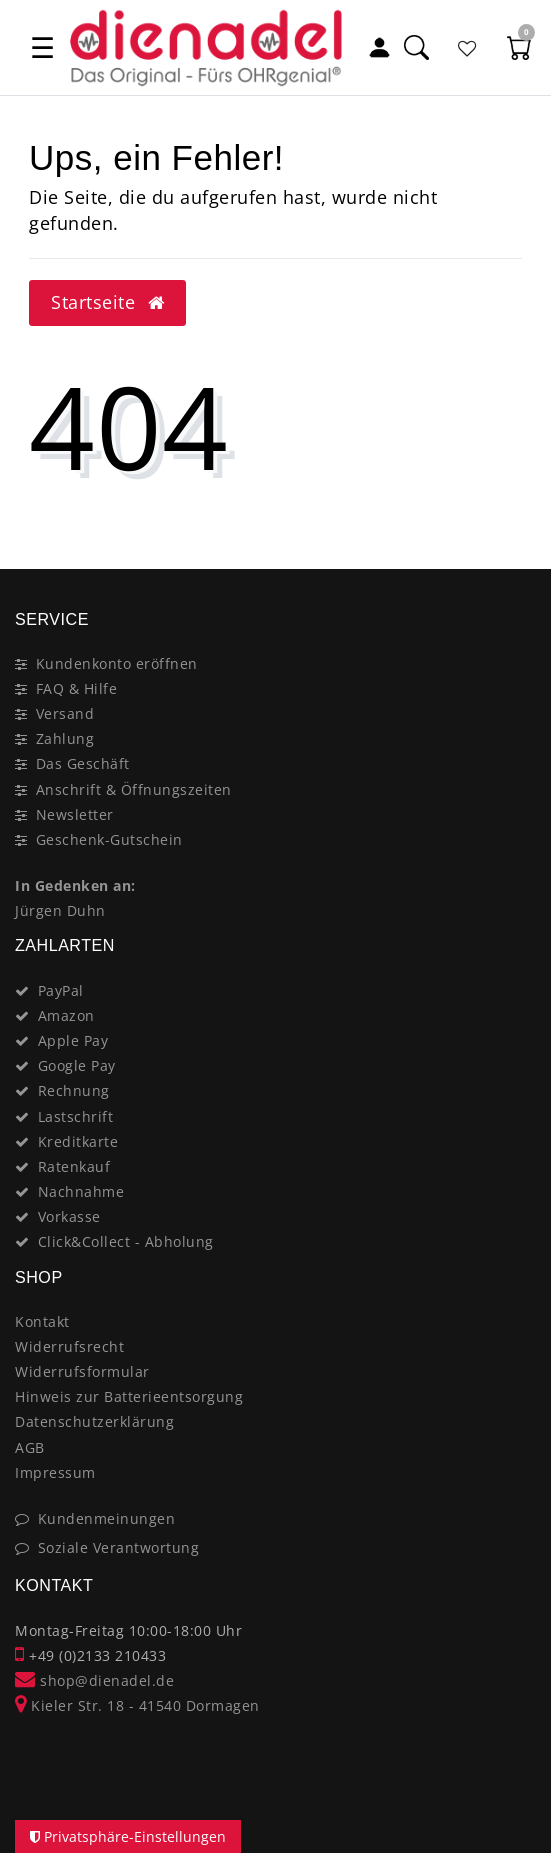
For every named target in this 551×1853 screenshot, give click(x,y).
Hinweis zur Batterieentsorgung (129, 1396)
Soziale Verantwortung (119, 1547)
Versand (65, 713)
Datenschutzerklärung (94, 1421)
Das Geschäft (83, 763)
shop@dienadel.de (94, 1680)
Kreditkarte (78, 1141)
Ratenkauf (74, 1166)
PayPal (61, 990)
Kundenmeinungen (107, 1518)
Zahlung (65, 738)
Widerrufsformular (82, 1371)
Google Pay (77, 1065)
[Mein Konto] (379, 47)
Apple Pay (73, 1040)
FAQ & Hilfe (77, 688)
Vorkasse (69, 1216)
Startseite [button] (107, 302)
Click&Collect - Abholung (126, 1241)
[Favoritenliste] (468, 47)
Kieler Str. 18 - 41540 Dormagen (137, 1705)
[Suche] (416, 47)
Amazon (66, 1015)
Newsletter (75, 814)
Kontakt (42, 1321)
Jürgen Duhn (60, 910)
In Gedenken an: (75, 885)
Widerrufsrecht (69, 1346)
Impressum (55, 1472)
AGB (30, 1447)
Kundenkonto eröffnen (117, 663)
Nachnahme (81, 1191)
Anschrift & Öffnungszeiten (134, 789)
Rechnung (74, 1090)
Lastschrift (76, 1116)
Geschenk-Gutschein (109, 839)
